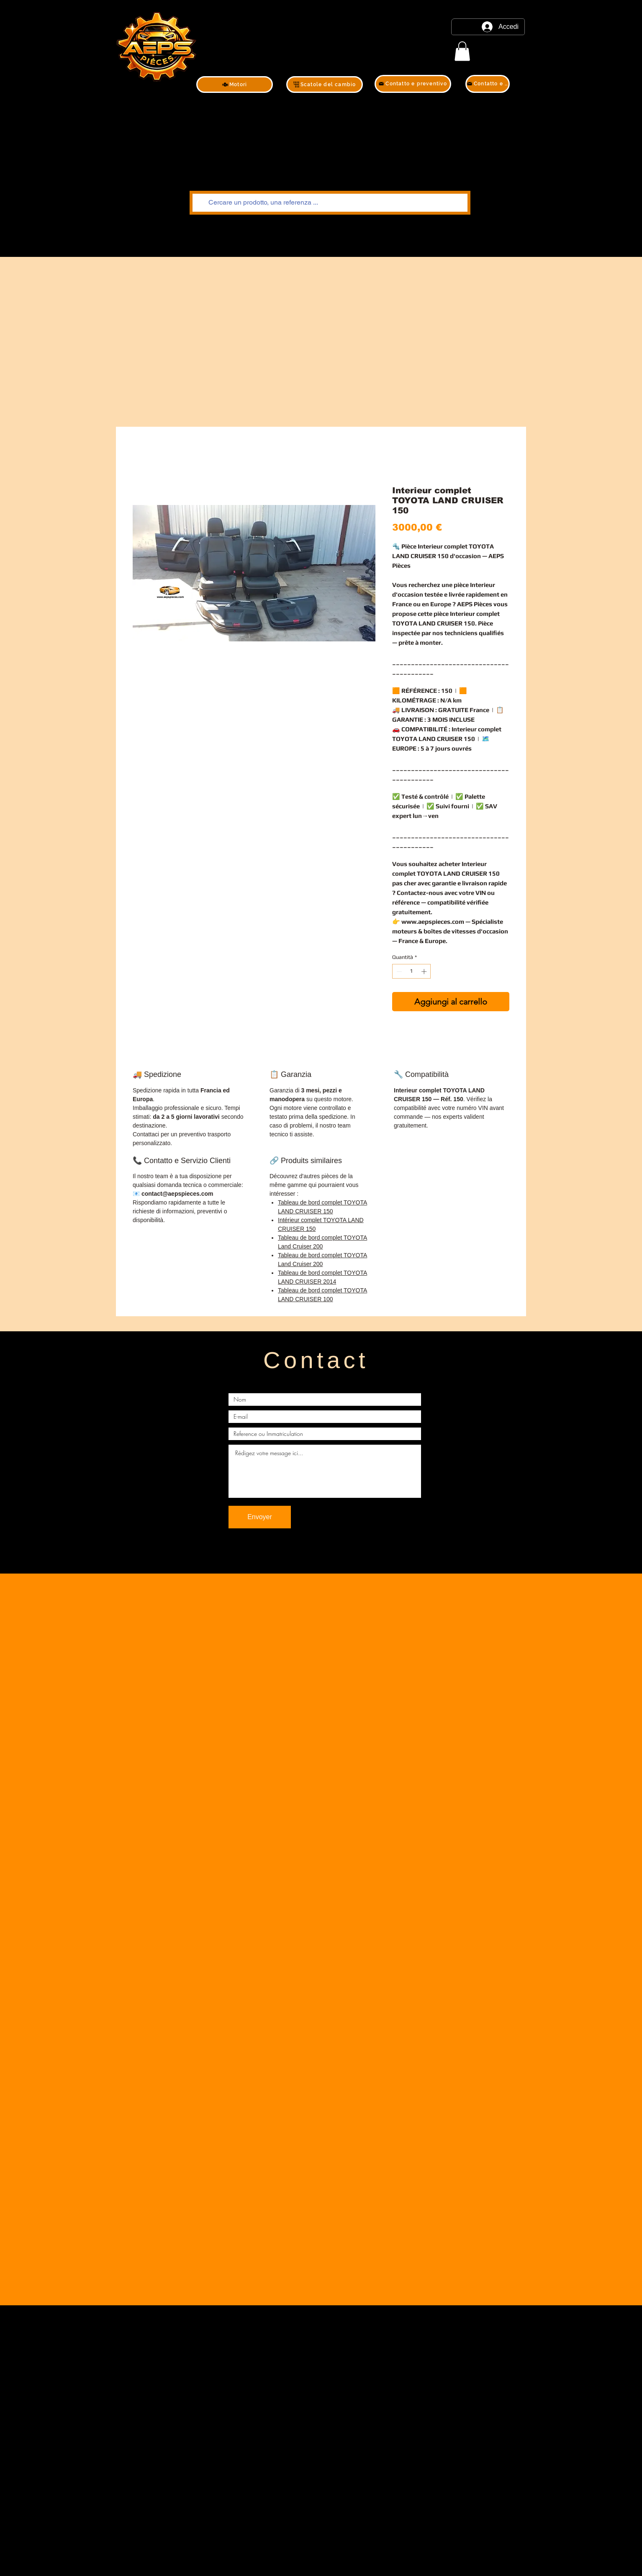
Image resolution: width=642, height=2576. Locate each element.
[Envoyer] (260, 1517)
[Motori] (234, 84)
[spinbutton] (411, 971)
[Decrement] (398, 971)
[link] (462, 51)
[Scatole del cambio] (324, 84)
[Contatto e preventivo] (413, 84)
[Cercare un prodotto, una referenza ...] (329, 203)
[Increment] (425, 971)
